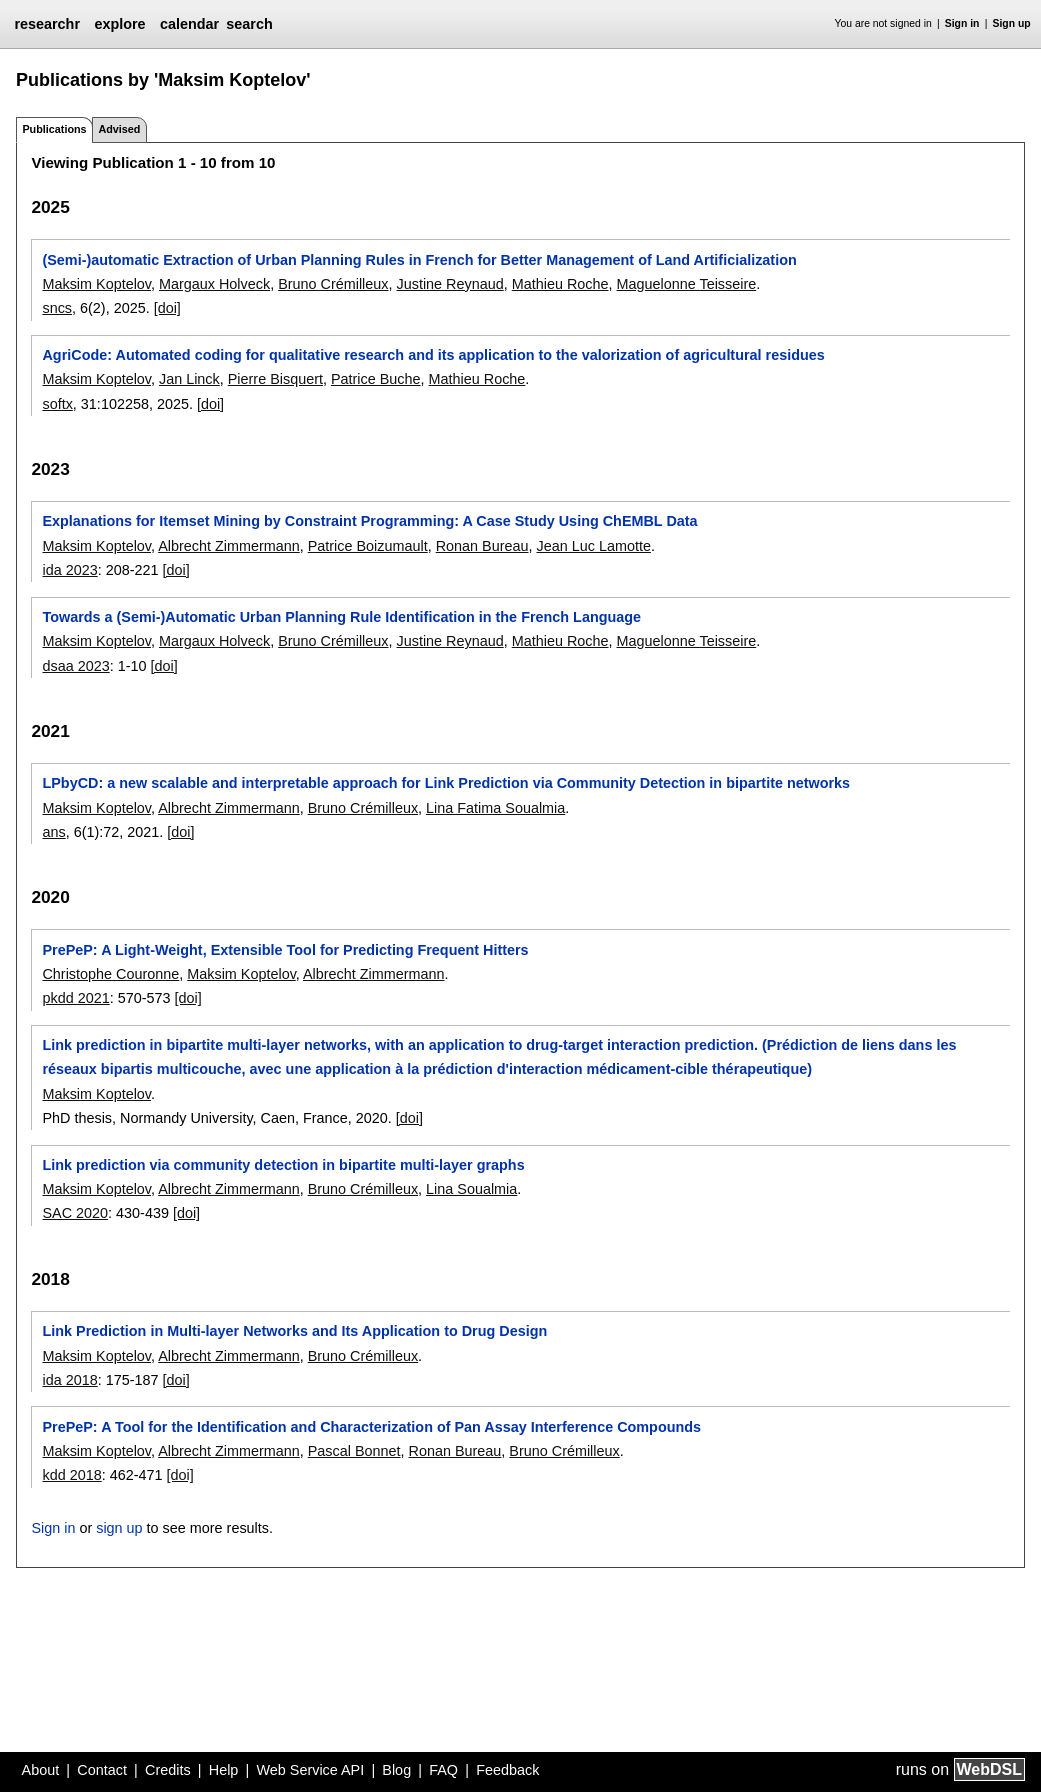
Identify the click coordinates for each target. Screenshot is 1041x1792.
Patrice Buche (376, 379)
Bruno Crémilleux (333, 284)
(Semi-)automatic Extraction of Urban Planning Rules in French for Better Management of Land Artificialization (419, 260)
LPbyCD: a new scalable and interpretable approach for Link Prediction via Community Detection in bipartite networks (446, 783)
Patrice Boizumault (368, 546)
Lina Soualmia (471, 1189)
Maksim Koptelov (96, 284)
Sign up (1012, 23)
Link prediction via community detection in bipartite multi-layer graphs (283, 1165)
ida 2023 (69, 570)
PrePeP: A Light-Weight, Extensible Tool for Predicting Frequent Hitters (285, 950)
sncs (57, 308)
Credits (168, 1770)
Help (224, 1770)
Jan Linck (189, 379)
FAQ (443, 1770)
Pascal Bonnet (354, 1451)
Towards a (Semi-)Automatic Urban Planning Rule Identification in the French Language (341, 617)
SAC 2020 (75, 1213)
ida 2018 (69, 1380)
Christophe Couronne (110, 974)
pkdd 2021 (75, 998)
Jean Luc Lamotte (594, 546)
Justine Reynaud (450, 284)
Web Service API (310, 1770)
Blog (396, 1770)
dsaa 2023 (75, 666)
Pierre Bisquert (275, 379)
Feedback (507, 1770)
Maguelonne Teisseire (687, 284)
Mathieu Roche (560, 284)
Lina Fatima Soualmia (495, 808)
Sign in (962, 23)
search (249, 24)
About (41, 1770)
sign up (119, 1528)
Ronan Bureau (482, 546)
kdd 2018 (71, 1475)
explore (119, 24)
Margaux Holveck (214, 284)
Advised (119, 129)
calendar (189, 24)
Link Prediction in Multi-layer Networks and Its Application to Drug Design (294, 1331)
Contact (102, 1770)
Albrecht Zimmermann (229, 546)
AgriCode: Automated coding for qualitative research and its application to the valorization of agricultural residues (433, 355)
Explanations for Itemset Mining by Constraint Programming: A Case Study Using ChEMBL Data (369, 521)
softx (57, 404)
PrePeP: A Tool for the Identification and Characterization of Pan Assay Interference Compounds (371, 1427)
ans (53, 832)
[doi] (167, 308)
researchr (47, 24)
